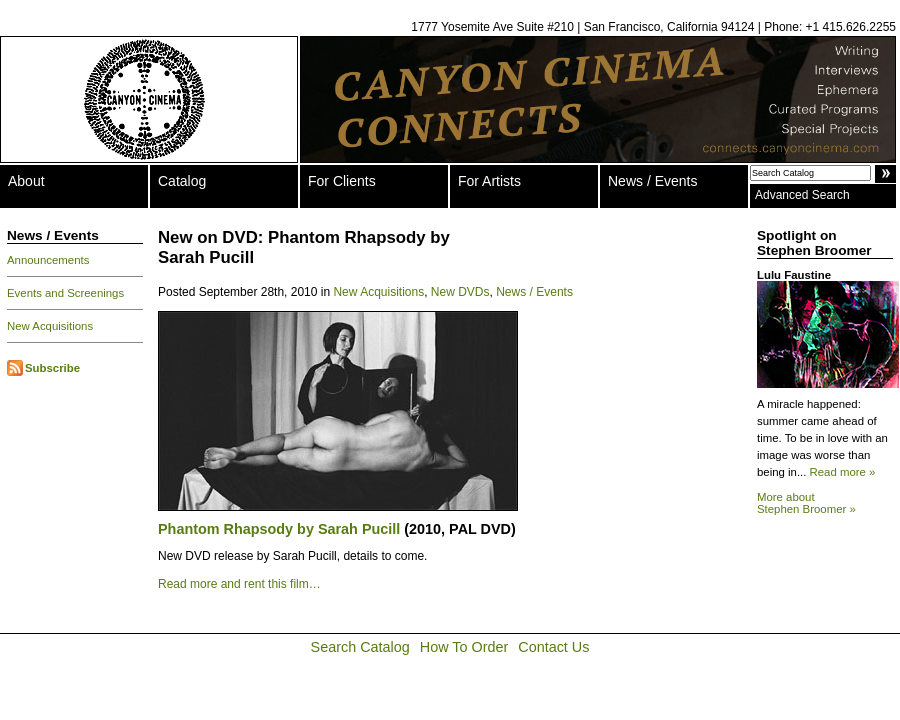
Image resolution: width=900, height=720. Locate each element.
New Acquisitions (50, 326)
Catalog (182, 181)
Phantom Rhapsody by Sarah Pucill (281, 529)
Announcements (48, 260)
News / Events (652, 181)
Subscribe (52, 368)
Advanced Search (802, 195)
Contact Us (553, 647)
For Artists (489, 181)
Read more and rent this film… (239, 584)
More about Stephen (806, 503)
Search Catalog (360, 647)
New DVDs (460, 292)
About (26, 181)
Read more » (843, 472)
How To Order (464, 647)
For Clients (342, 181)
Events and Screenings (65, 293)
